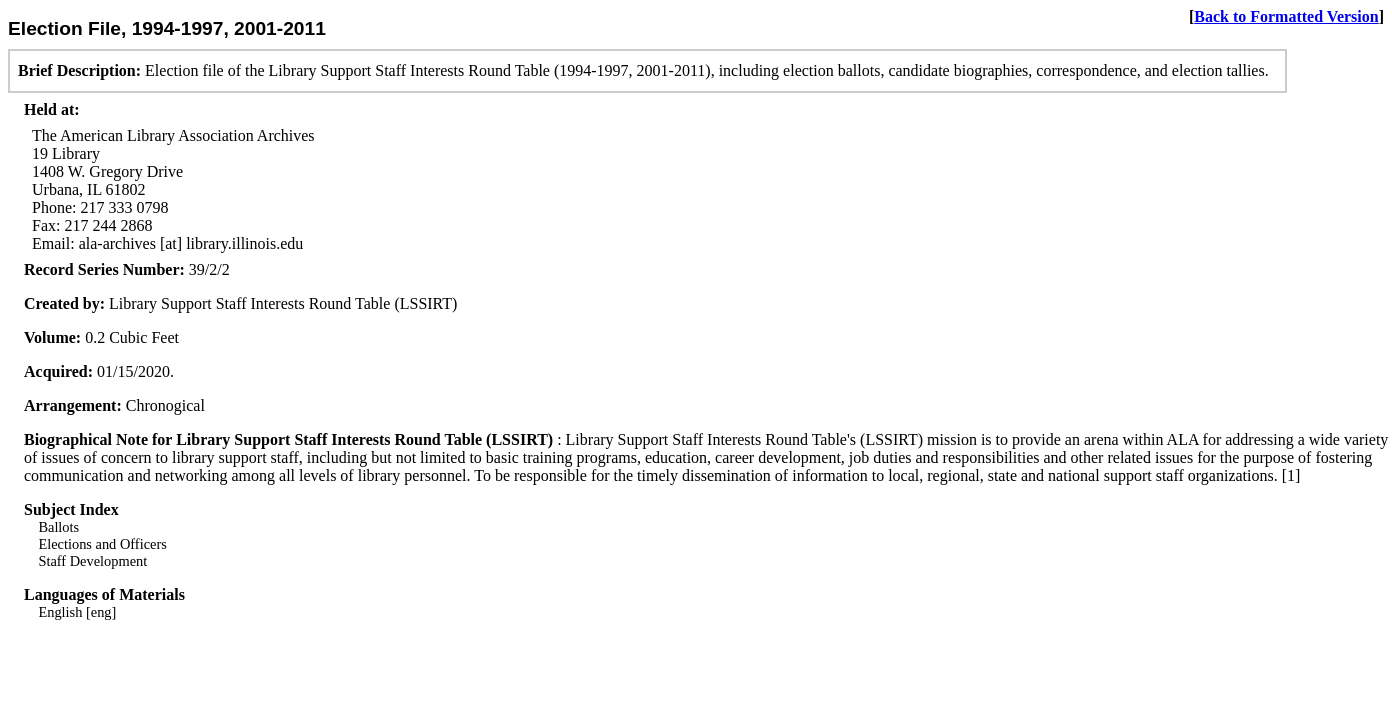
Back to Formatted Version (1286, 16)
